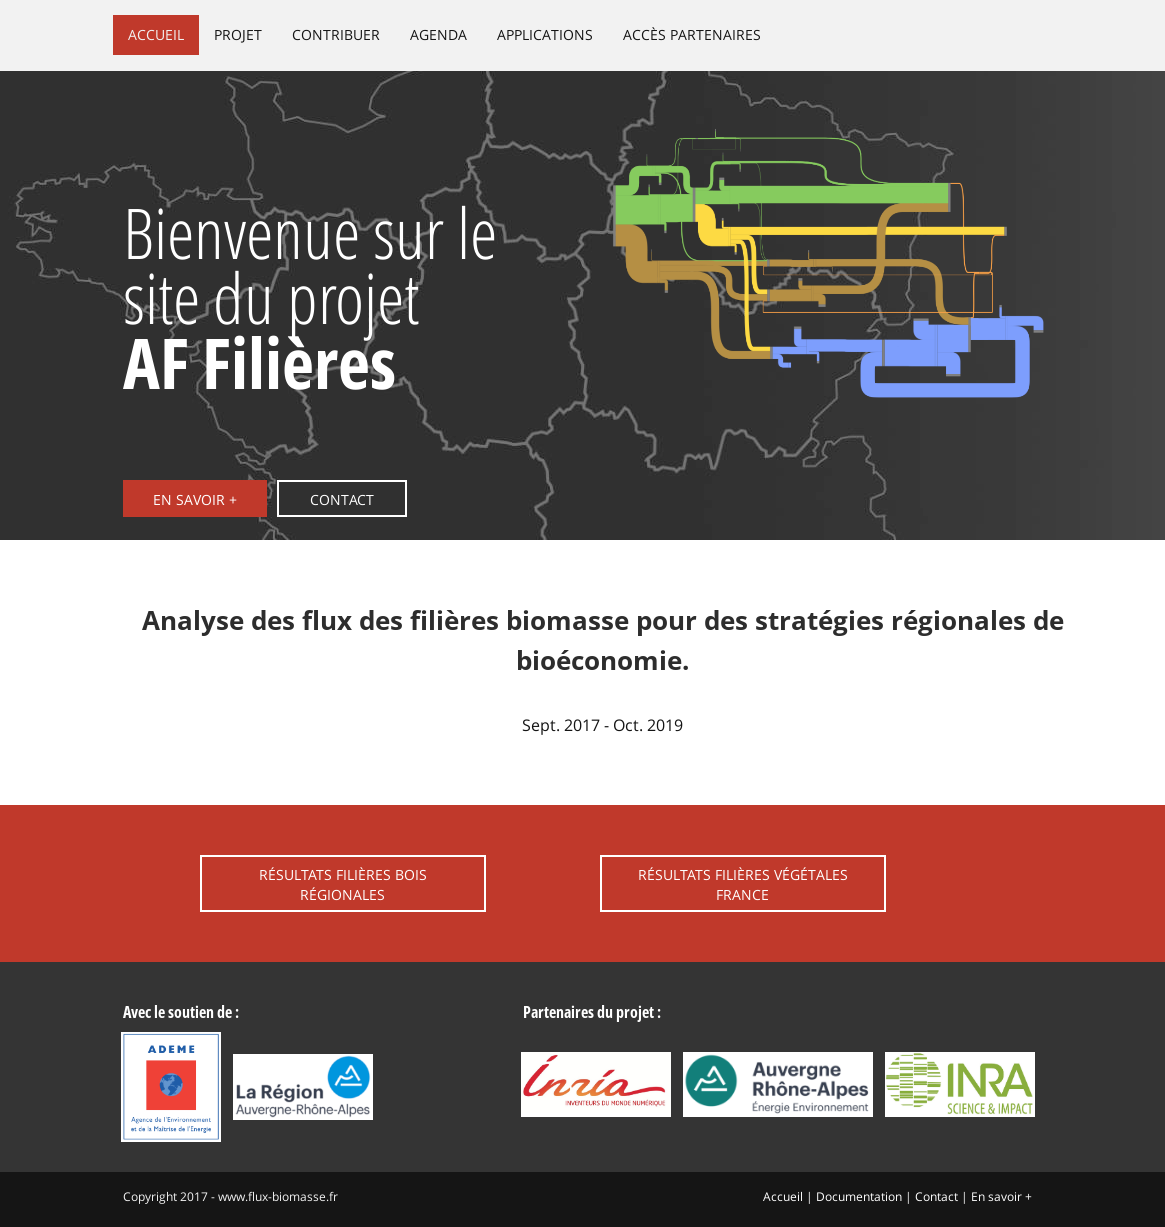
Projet (238, 34)
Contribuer (336, 34)
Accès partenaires (692, 34)
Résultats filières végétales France (743, 884)
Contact (342, 499)
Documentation (859, 1196)
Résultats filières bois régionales (343, 884)
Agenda (438, 34)
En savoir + (195, 499)
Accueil (156, 34)
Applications (545, 34)
